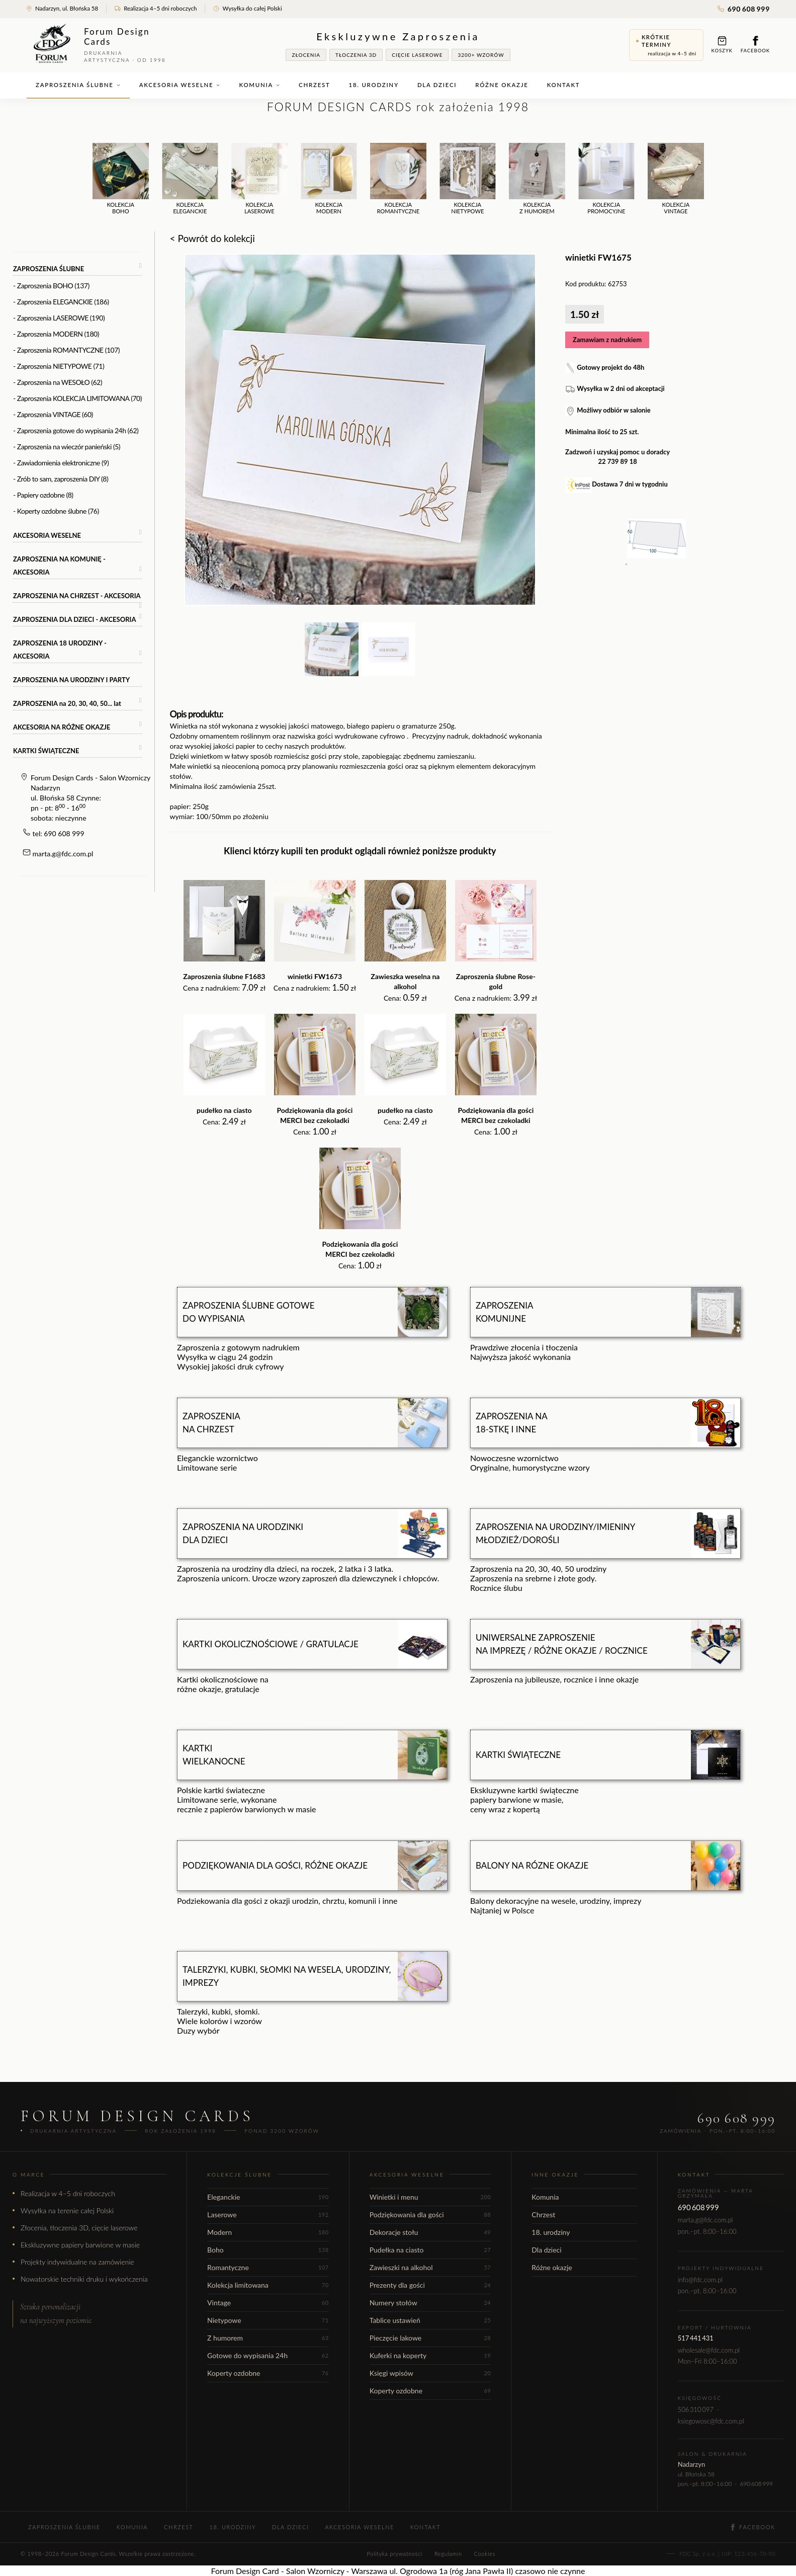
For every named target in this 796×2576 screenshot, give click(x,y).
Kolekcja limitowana (268, 2285)
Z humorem (268, 2337)
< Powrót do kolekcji (212, 238)
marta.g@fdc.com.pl (63, 853)
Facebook (755, 44)
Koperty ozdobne (268, 2373)
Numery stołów (430, 2302)
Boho (268, 2249)
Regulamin (448, 2553)
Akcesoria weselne (180, 85)
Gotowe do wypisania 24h (268, 2355)
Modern (268, 2232)
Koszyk (722, 44)
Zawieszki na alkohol (430, 2267)
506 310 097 (696, 2409)
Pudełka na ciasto (430, 2249)
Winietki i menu (430, 2197)
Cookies (484, 2553)
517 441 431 (696, 2338)
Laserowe (268, 2214)
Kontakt (563, 85)
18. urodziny (374, 85)
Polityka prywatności (394, 2553)
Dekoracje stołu (430, 2232)
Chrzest (314, 85)
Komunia (259, 85)
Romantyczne (268, 2267)
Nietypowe (268, 2320)
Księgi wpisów (430, 2373)
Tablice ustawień (430, 2320)
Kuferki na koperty (430, 2355)
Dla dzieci (437, 85)
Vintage (268, 2302)
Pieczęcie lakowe (430, 2337)
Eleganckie (268, 2197)
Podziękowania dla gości (430, 2214)
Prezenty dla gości (430, 2285)
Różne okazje (501, 85)
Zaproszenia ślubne (78, 85)
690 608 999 (744, 9)
